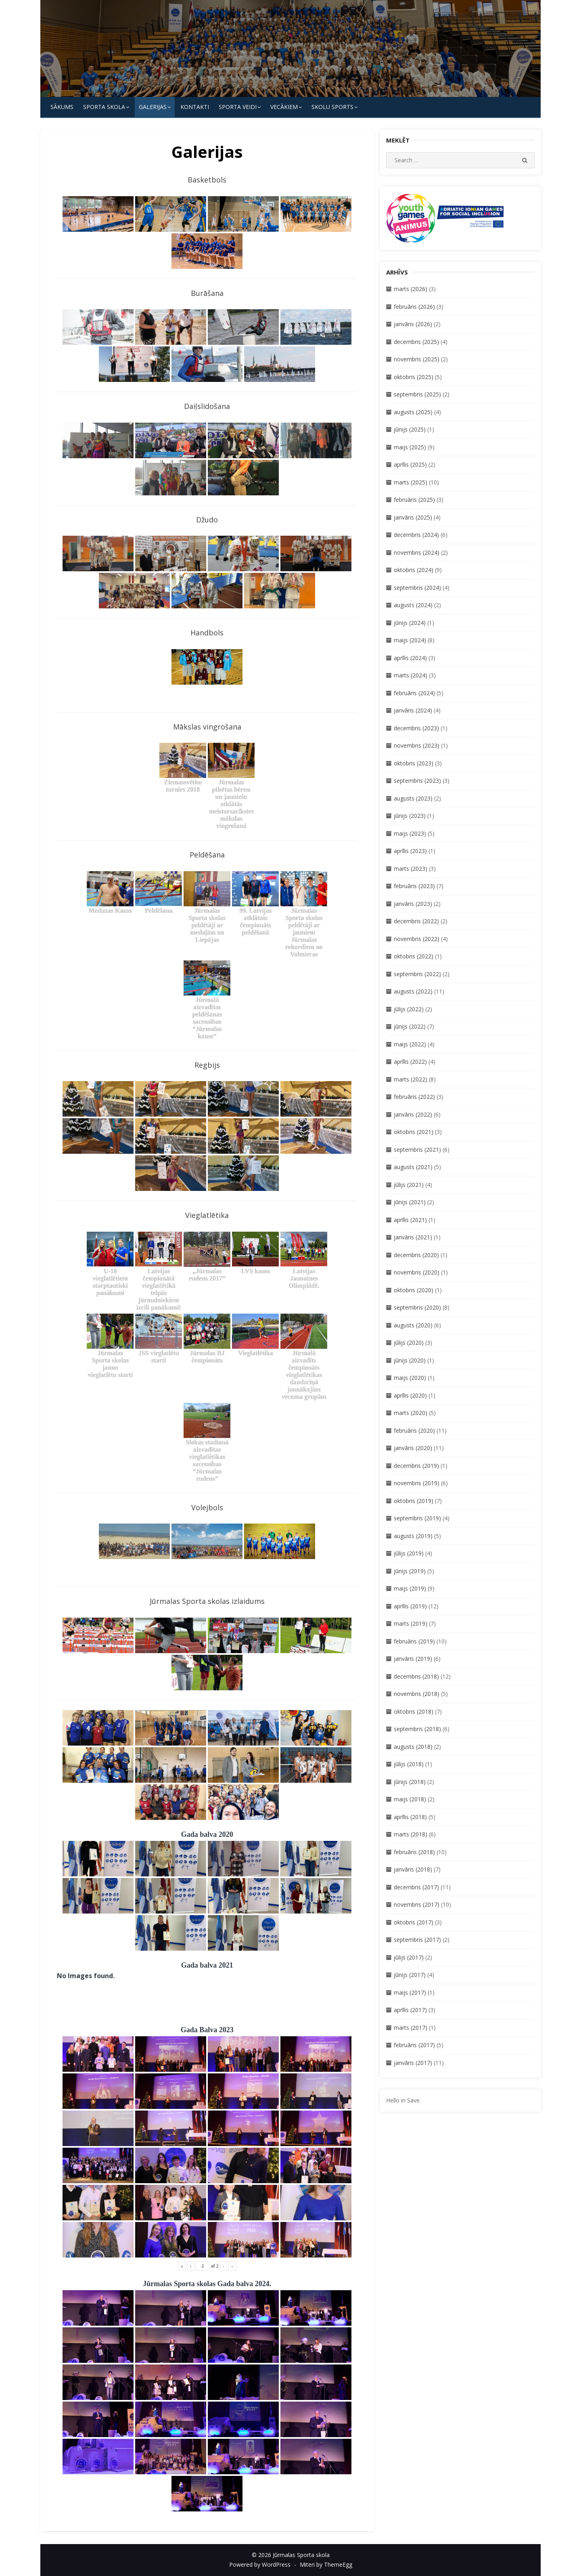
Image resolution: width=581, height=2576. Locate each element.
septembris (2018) (417, 1729)
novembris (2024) (416, 552)
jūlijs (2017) (409, 1957)
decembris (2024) (416, 535)
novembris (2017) (416, 1904)
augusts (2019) (413, 1536)
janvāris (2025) (413, 517)
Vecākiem (284, 107)
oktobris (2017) (413, 1922)
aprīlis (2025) (410, 464)
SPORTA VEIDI (238, 107)
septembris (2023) (417, 780)
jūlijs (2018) (409, 1764)
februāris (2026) (414, 306)
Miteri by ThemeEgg (326, 2564)
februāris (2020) (414, 1430)
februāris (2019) (414, 1641)
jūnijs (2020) (410, 1360)
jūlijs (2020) (409, 1342)
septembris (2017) (417, 1939)
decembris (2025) (416, 342)
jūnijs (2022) (410, 1026)
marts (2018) (410, 1834)
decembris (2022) (416, 921)
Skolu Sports (332, 107)
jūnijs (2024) (410, 623)
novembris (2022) (416, 939)
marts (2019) (410, 1623)
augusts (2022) (413, 991)
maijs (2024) (410, 640)
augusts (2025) (413, 412)
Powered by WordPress (259, 2564)
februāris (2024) (414, 693)
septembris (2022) (417, 974)
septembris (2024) (417, 587)
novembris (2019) (416, 1483)
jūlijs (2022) (409, 1009)
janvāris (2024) (413, 710)
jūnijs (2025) (410, 429)
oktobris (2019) (413, 1501)
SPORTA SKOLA (104, 107)
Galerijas (153, 107)
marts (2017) (410, 2027)
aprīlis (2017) (410, 2010)
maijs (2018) (410, 1799)
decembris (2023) (416, 728)
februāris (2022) (414, 1096)
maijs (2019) (410, 1588)
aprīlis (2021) (410, 1220)
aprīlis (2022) (410, 1061)
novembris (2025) (416, 359)
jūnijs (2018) (410, 1782)
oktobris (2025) (413, 377)
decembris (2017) (416, 1887)
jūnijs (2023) (410, 816)
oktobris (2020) (413, 1290)
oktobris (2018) (413, 1711)
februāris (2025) (414, 499)
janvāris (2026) (413, 324)
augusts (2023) (413, 798)
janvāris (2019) (413, 1658)
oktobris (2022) (413, 956)
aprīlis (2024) (410, 658)
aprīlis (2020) (410, 1395)
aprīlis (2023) (410, 851)
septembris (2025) (417, 394)
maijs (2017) (410, 1992)
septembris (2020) (417, 1307)
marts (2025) (410, 482)
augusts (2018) (413, 1746)
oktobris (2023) (413, 763)
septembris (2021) (417, 1149)
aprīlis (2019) (410, 1606)
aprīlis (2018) (410, 1817)
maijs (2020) (410, 1377)
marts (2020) (410, 1413)
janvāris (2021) (413, 1237)
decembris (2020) (416, 1255)
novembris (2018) (416, 1694)
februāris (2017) (414, 2045)
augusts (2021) (413, 1167)
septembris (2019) (417, 1518)
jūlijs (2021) (409, 1184)
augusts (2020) (413, 1325)
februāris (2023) (414, 886)
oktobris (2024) (413, 570)
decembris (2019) (416, 1465)
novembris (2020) (416, 1272)
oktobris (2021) (413, 1132)
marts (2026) (410, 289)
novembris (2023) (416, 745)
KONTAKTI (194, 107)
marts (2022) (410, 1079)
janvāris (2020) (413, 1448)
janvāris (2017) (413, 2063)
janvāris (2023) (413, 904)
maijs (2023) (410, 833)
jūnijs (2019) (410, 1571)
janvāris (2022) (413, 1114)
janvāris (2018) (413, 1869)
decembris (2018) (416, 1676)
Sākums (61, 107)
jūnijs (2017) (410, 1975)
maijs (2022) (410, 1044)
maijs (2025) (410, 447)
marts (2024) (410, 675)
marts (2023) (410, 868)
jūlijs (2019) (409, 1553)
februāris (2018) (414, 1852)
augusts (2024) (413, 605)
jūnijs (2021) (410, 1202)
